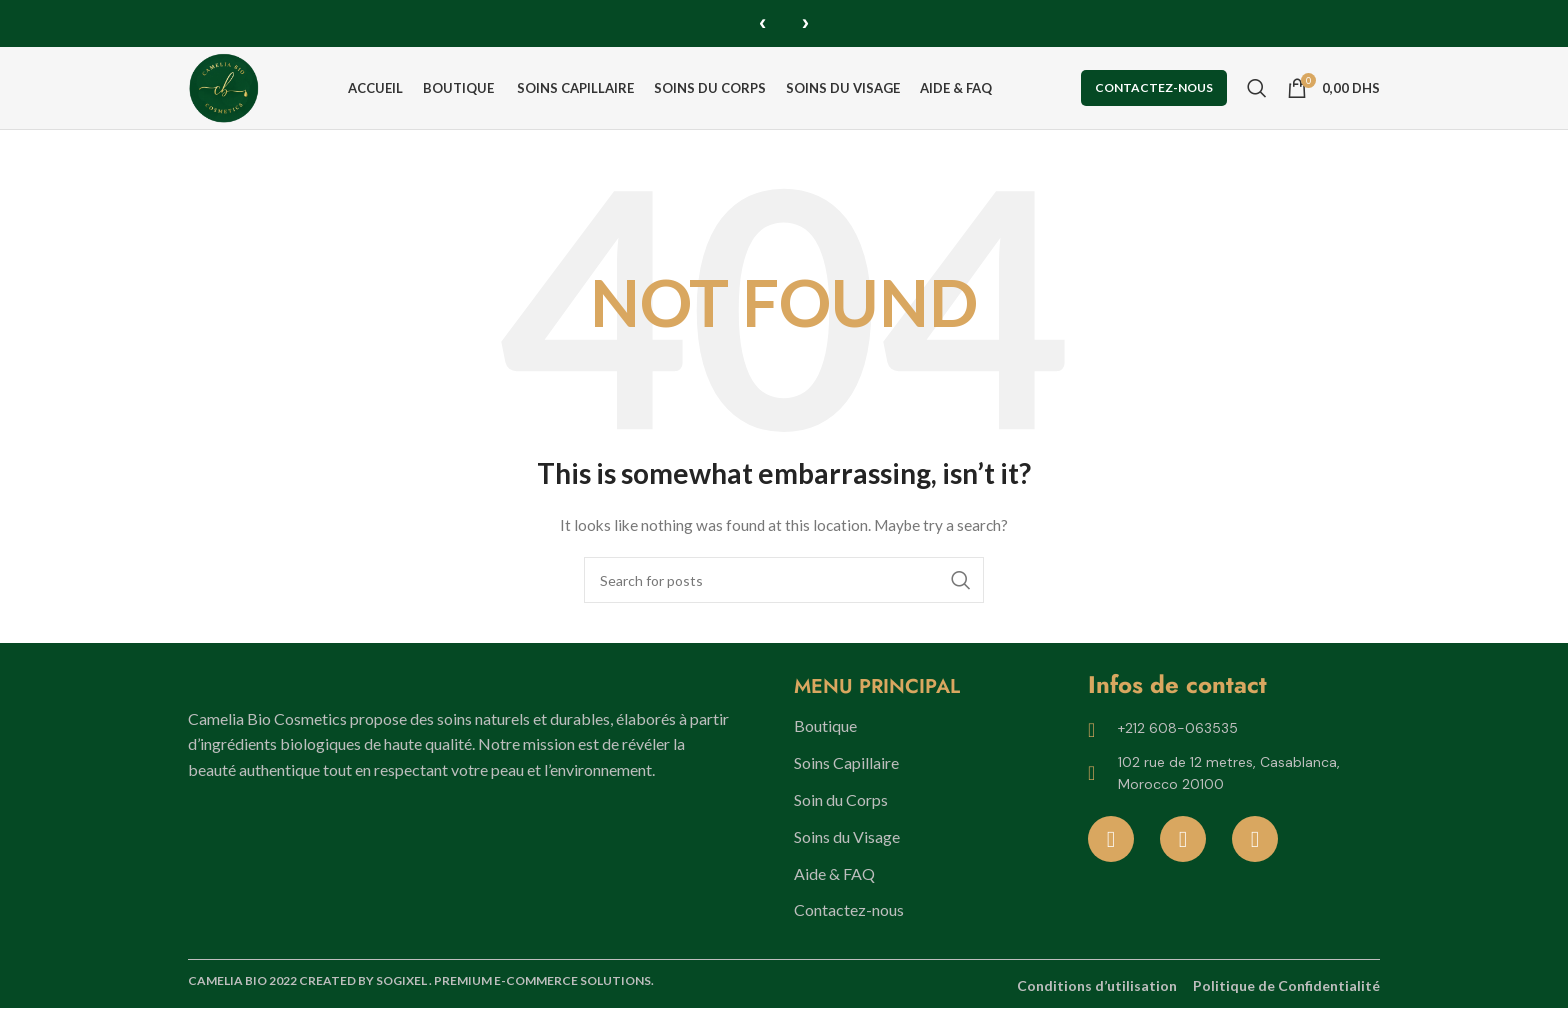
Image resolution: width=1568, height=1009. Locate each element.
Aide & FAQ (834, 874)
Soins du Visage (847, 837)
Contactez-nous (1154, 87)
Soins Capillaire (846, 764)
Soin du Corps (841, 800)
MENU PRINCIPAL (877, 688)
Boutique (825, 727)
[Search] (1257, 88)
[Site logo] (226, 86)
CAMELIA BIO (228, 982)
